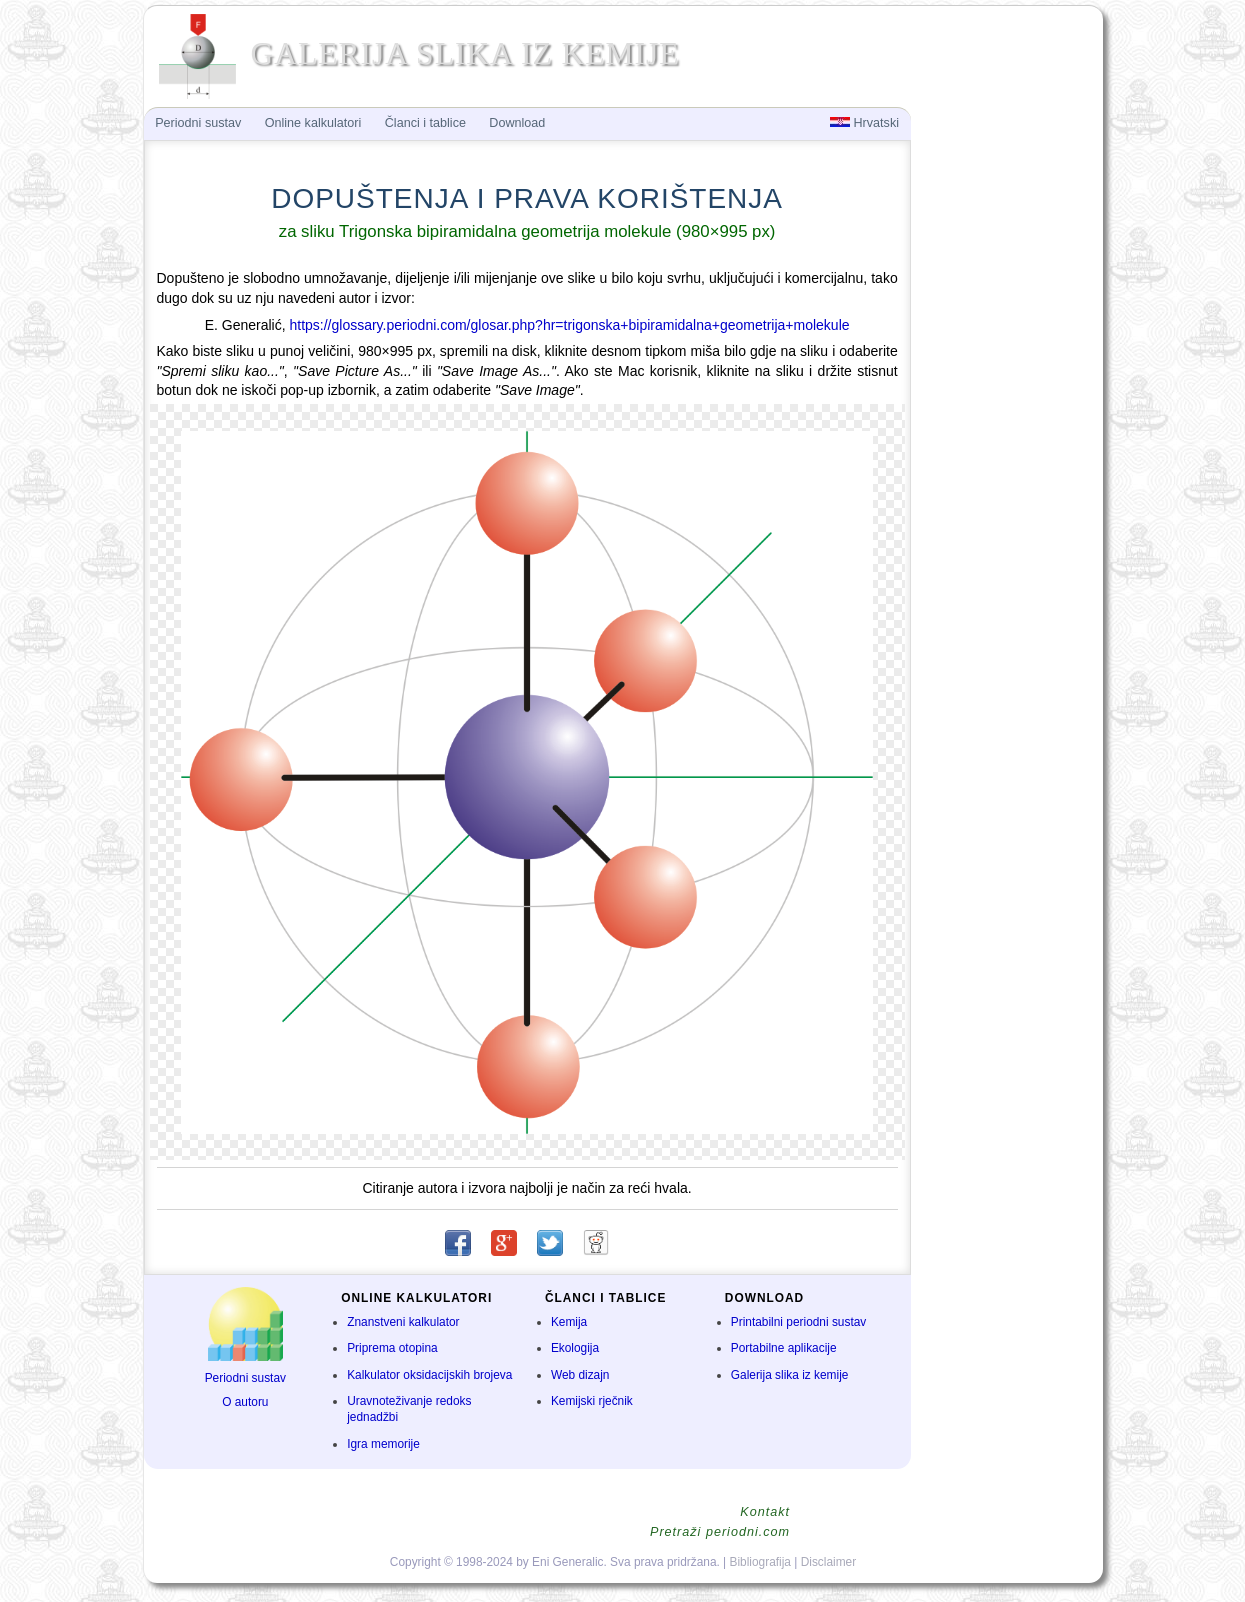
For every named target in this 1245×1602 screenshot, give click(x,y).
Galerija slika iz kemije (790, 1375)
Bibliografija (760, 1562)
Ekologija (575, 1348)
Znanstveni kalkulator (403, 1322)
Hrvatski (864, 123)
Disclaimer (829, 1562)
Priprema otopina (392, 1348)
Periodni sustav (245, 1378)
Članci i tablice (425, 123)
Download (517, 123)
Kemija (569, 1322)
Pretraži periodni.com (720, 1532)
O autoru (245, 1402)
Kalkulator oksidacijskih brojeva (429, 1375)
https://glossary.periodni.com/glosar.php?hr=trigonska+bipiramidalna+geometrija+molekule (569, 325)
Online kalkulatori (313, 123)
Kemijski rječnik (592, 1401)
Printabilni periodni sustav (799, 1322)
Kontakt (765, 1512)
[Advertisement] (1005, 436)
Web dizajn (580, 1375)
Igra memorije (383, 1444)
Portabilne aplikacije (784, 1348)
